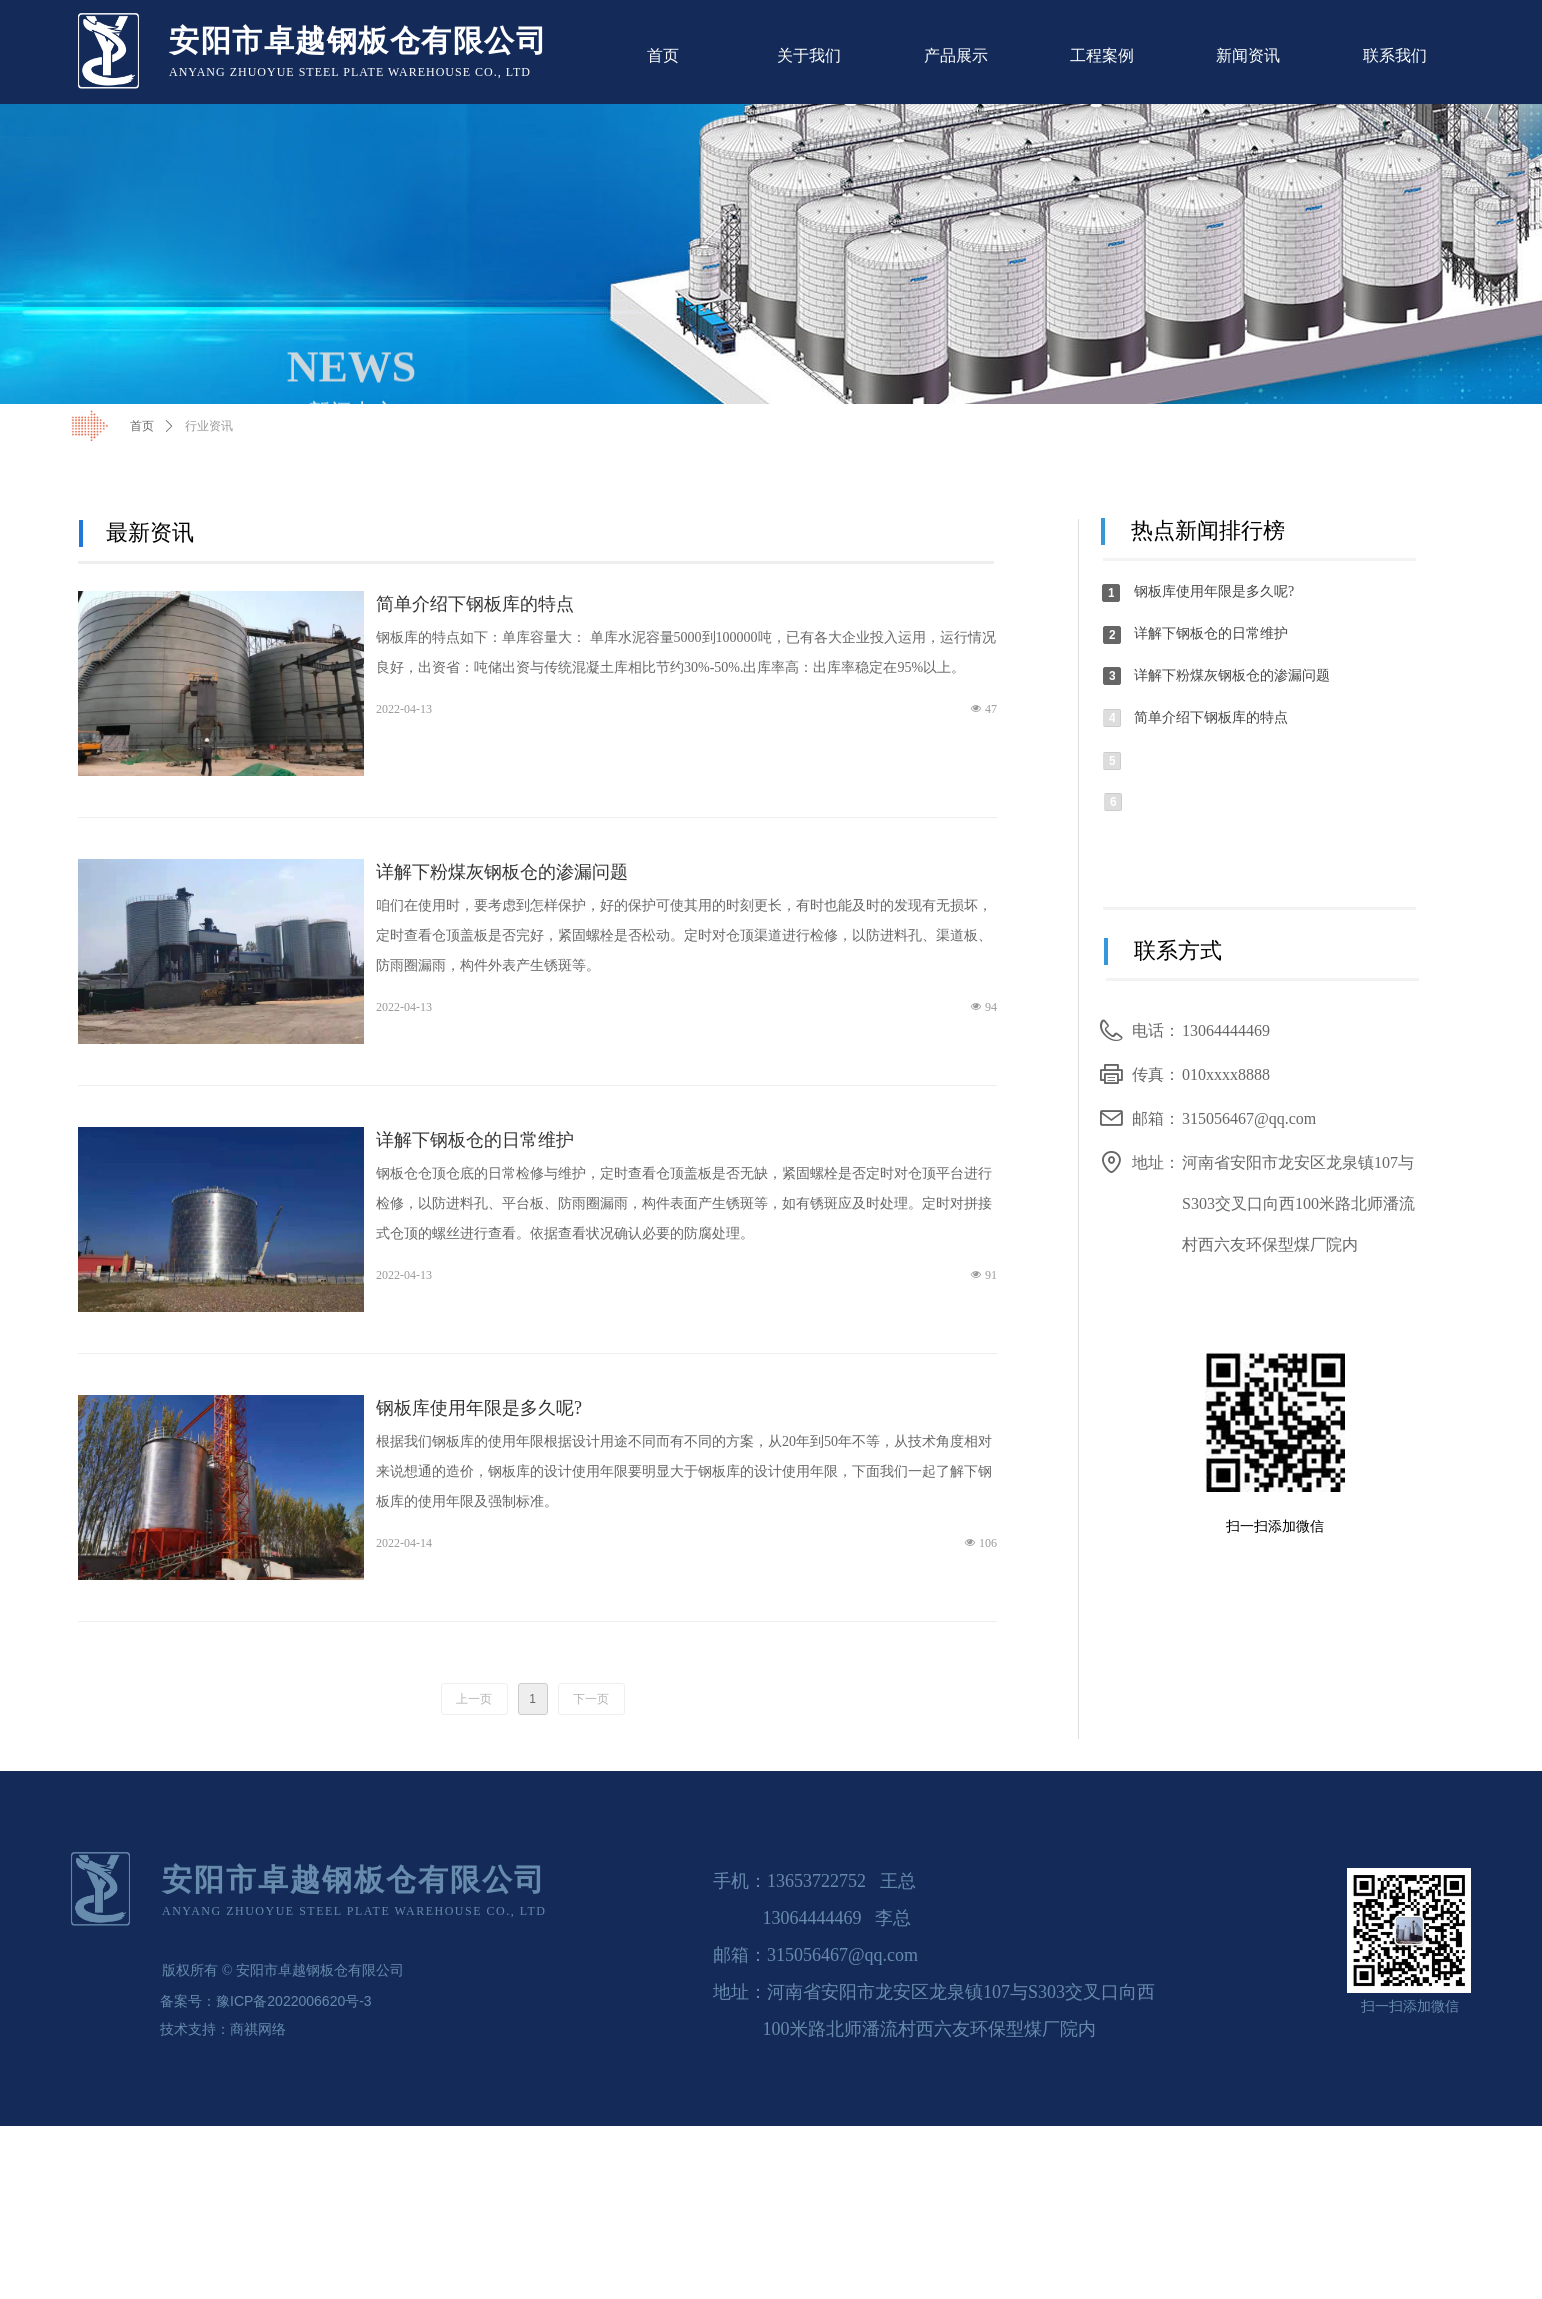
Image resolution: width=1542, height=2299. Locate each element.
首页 (142, 426)
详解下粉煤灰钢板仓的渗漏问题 (502, 872)
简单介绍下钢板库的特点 (475, 604)
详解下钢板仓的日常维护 (475, 1140)
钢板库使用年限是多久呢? (479, 1408)
